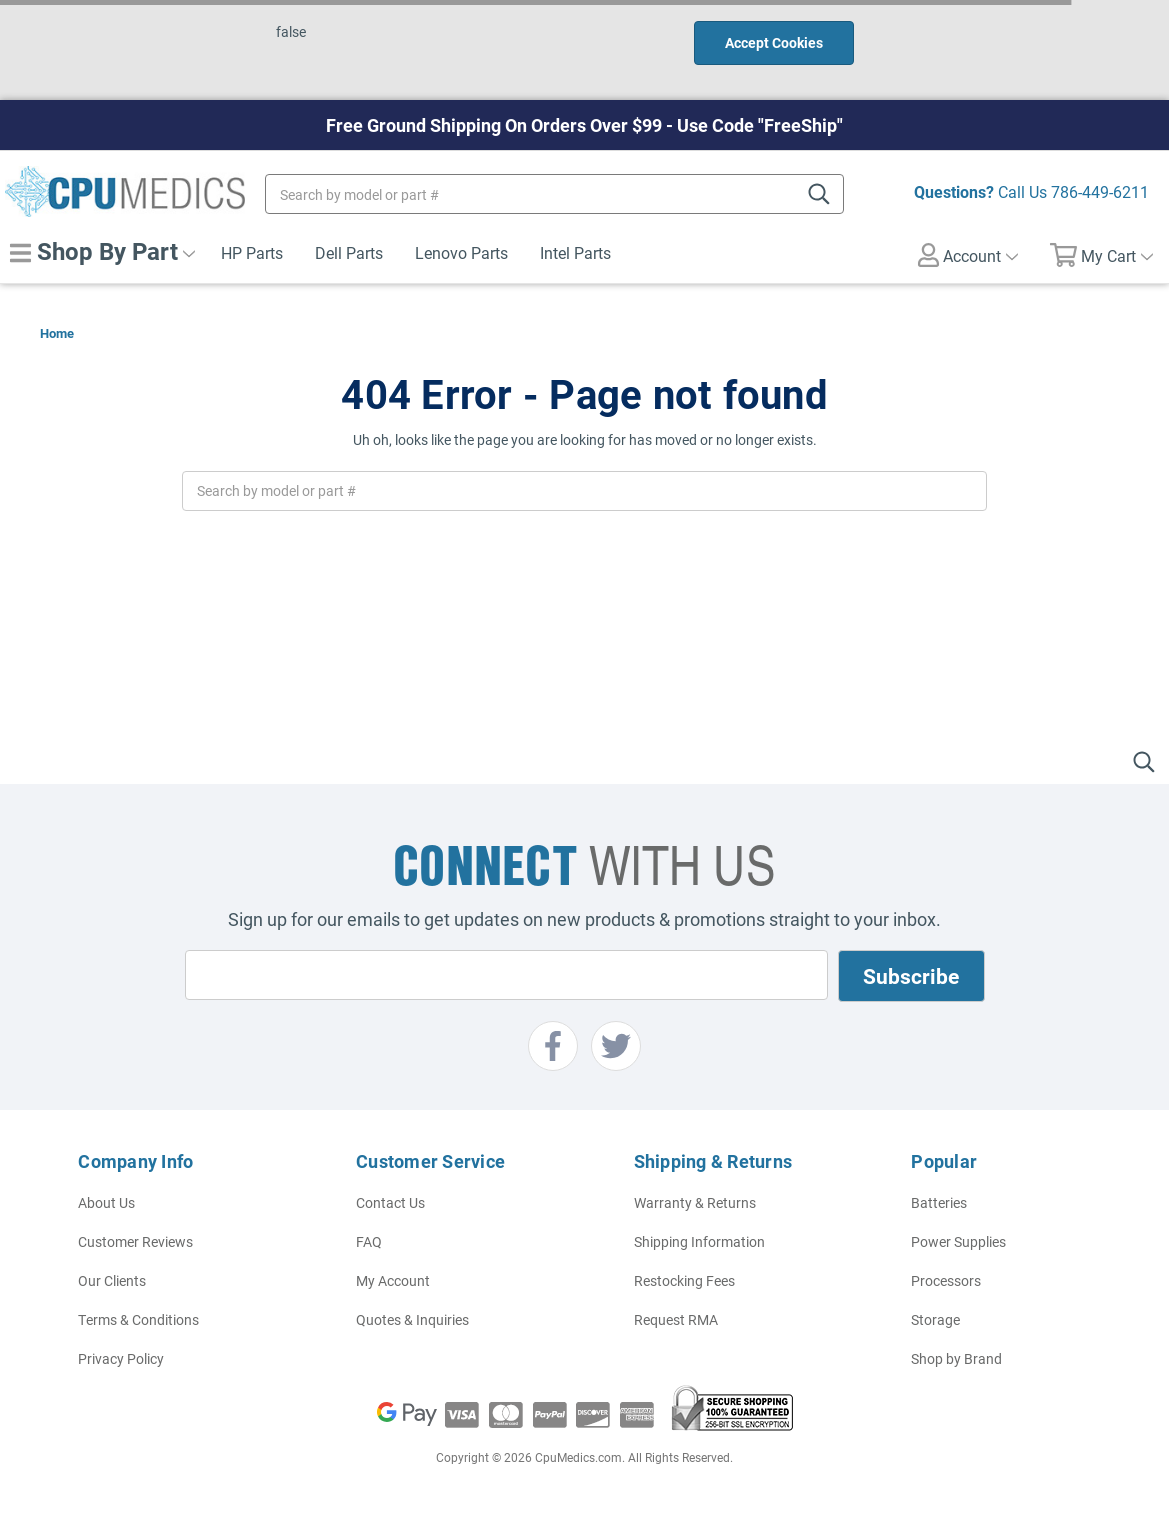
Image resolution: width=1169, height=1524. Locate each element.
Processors (946, 1280)
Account (968, 255)
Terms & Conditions (138, 1319)
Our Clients (112, 1280)
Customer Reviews (135, 1241)
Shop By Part (102, 251)
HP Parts (252, 252)
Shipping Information (699, 1241)
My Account (393, 1280)
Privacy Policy (121, 1358)
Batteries (939, 1202)
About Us (106, 1202)
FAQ (369, 1241)
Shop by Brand (956, 1358)
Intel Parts (575, 252)
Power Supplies (958, 1241)
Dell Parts (349, 252)
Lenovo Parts (461, 252)
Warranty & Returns (695, 1202)
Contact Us (390, 1202)
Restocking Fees (684, 1280)
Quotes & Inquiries (412, 1319)
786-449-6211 (1100, 191)
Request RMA (676, 1319)
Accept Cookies (774, 42)
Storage (935, 1319)
